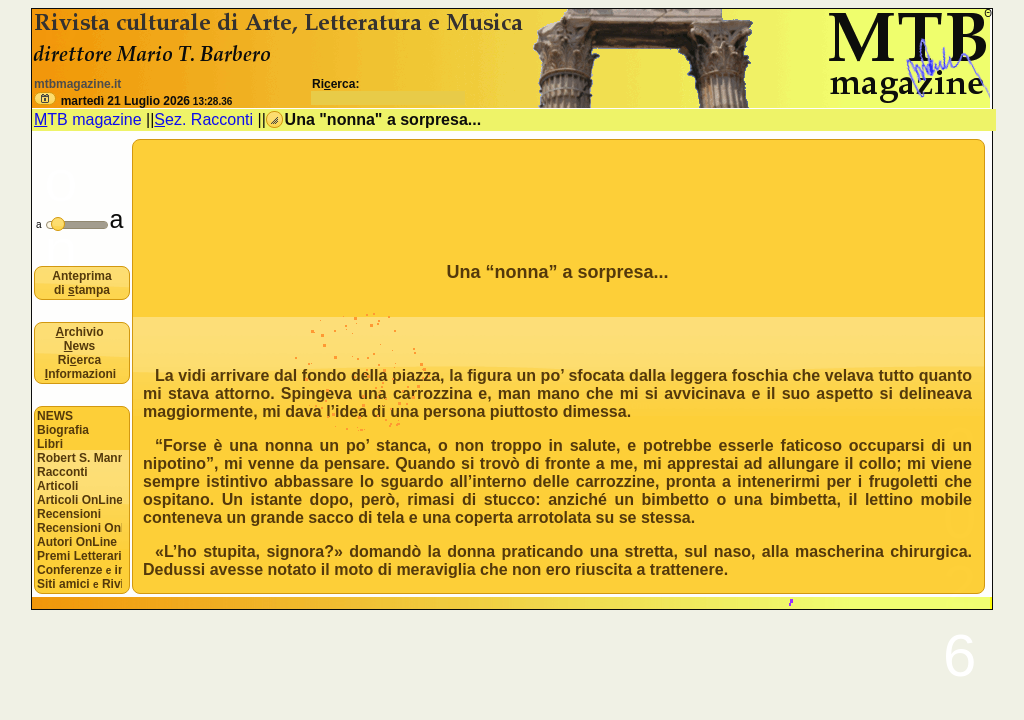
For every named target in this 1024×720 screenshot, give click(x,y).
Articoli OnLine (79, 500)
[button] (45, 98)
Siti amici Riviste (79, 584)
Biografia (63, 430)
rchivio (79, 332)
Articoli (57, 486)
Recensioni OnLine (79, 528)
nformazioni (80, 374)
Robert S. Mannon (79, 458)
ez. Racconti (203, 119)
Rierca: (388, 91)
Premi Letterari (79, 556)
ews (79, 346)
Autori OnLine (77, 542)
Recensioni (69, 514)
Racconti (62, 472)
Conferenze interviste (79, 570)
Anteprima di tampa (81, 283)
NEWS (55, 416)
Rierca (79, 360)
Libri (50, 444)
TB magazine (88, 119)
